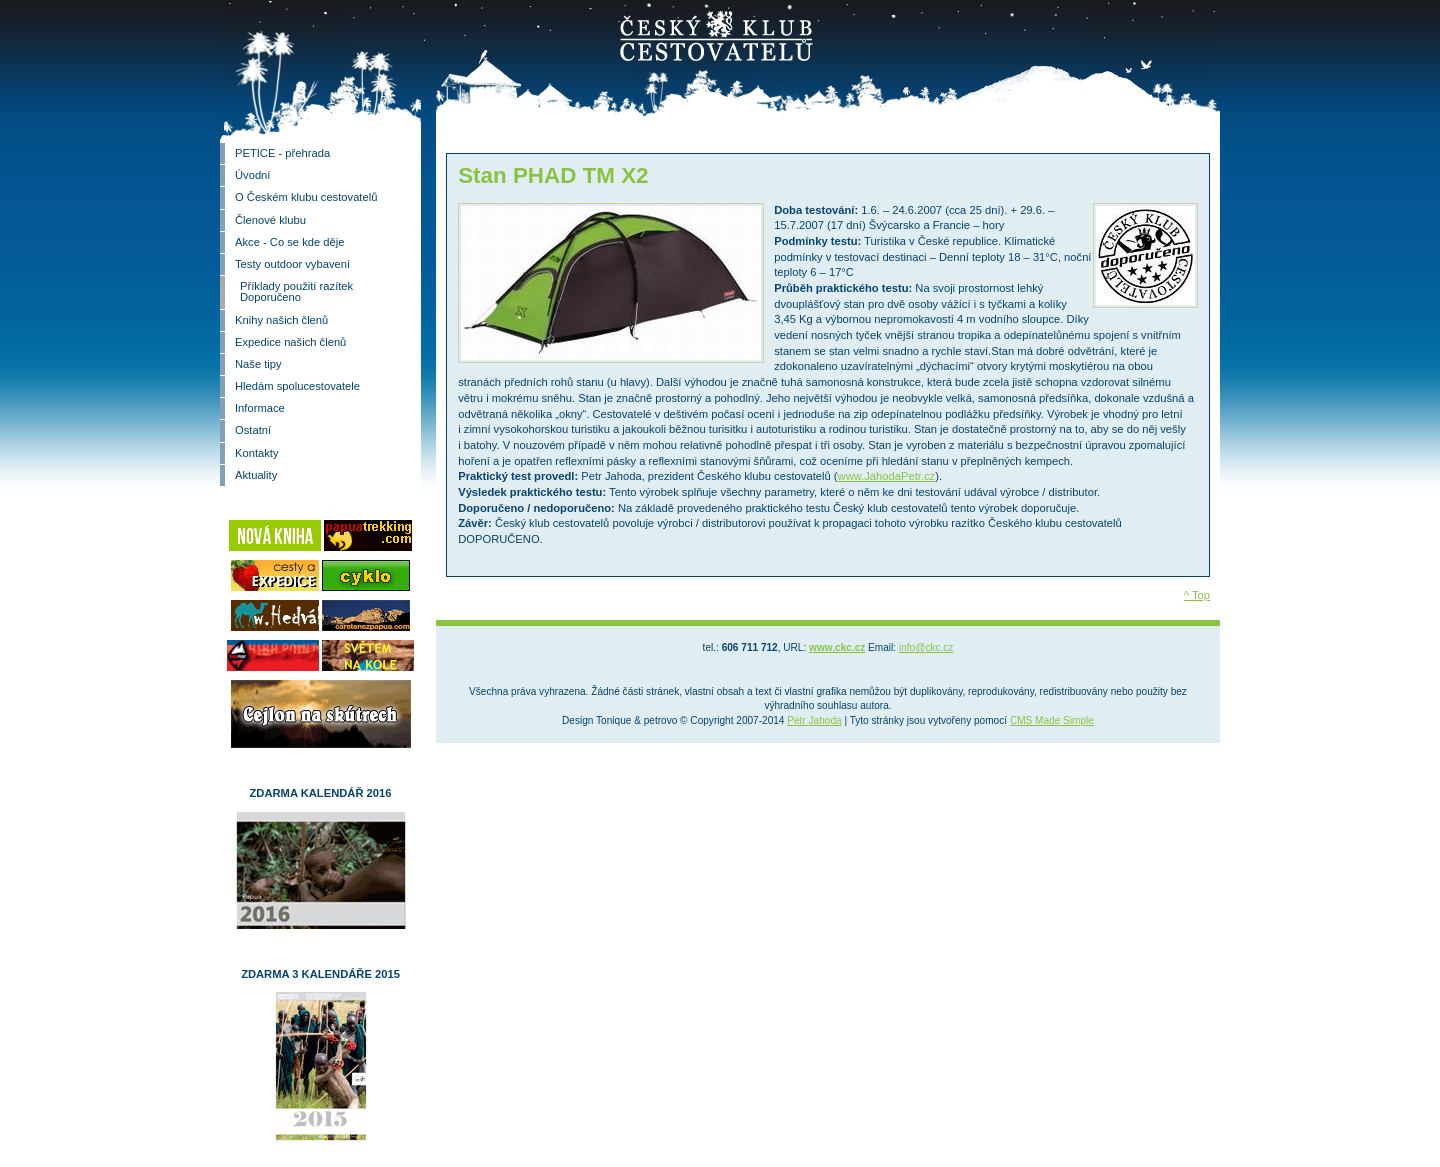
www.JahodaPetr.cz (887, 476)
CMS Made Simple (1052, 720)
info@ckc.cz (926, 647)
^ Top (1197, 595)
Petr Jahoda (814, 720)
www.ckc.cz (837, 647)
